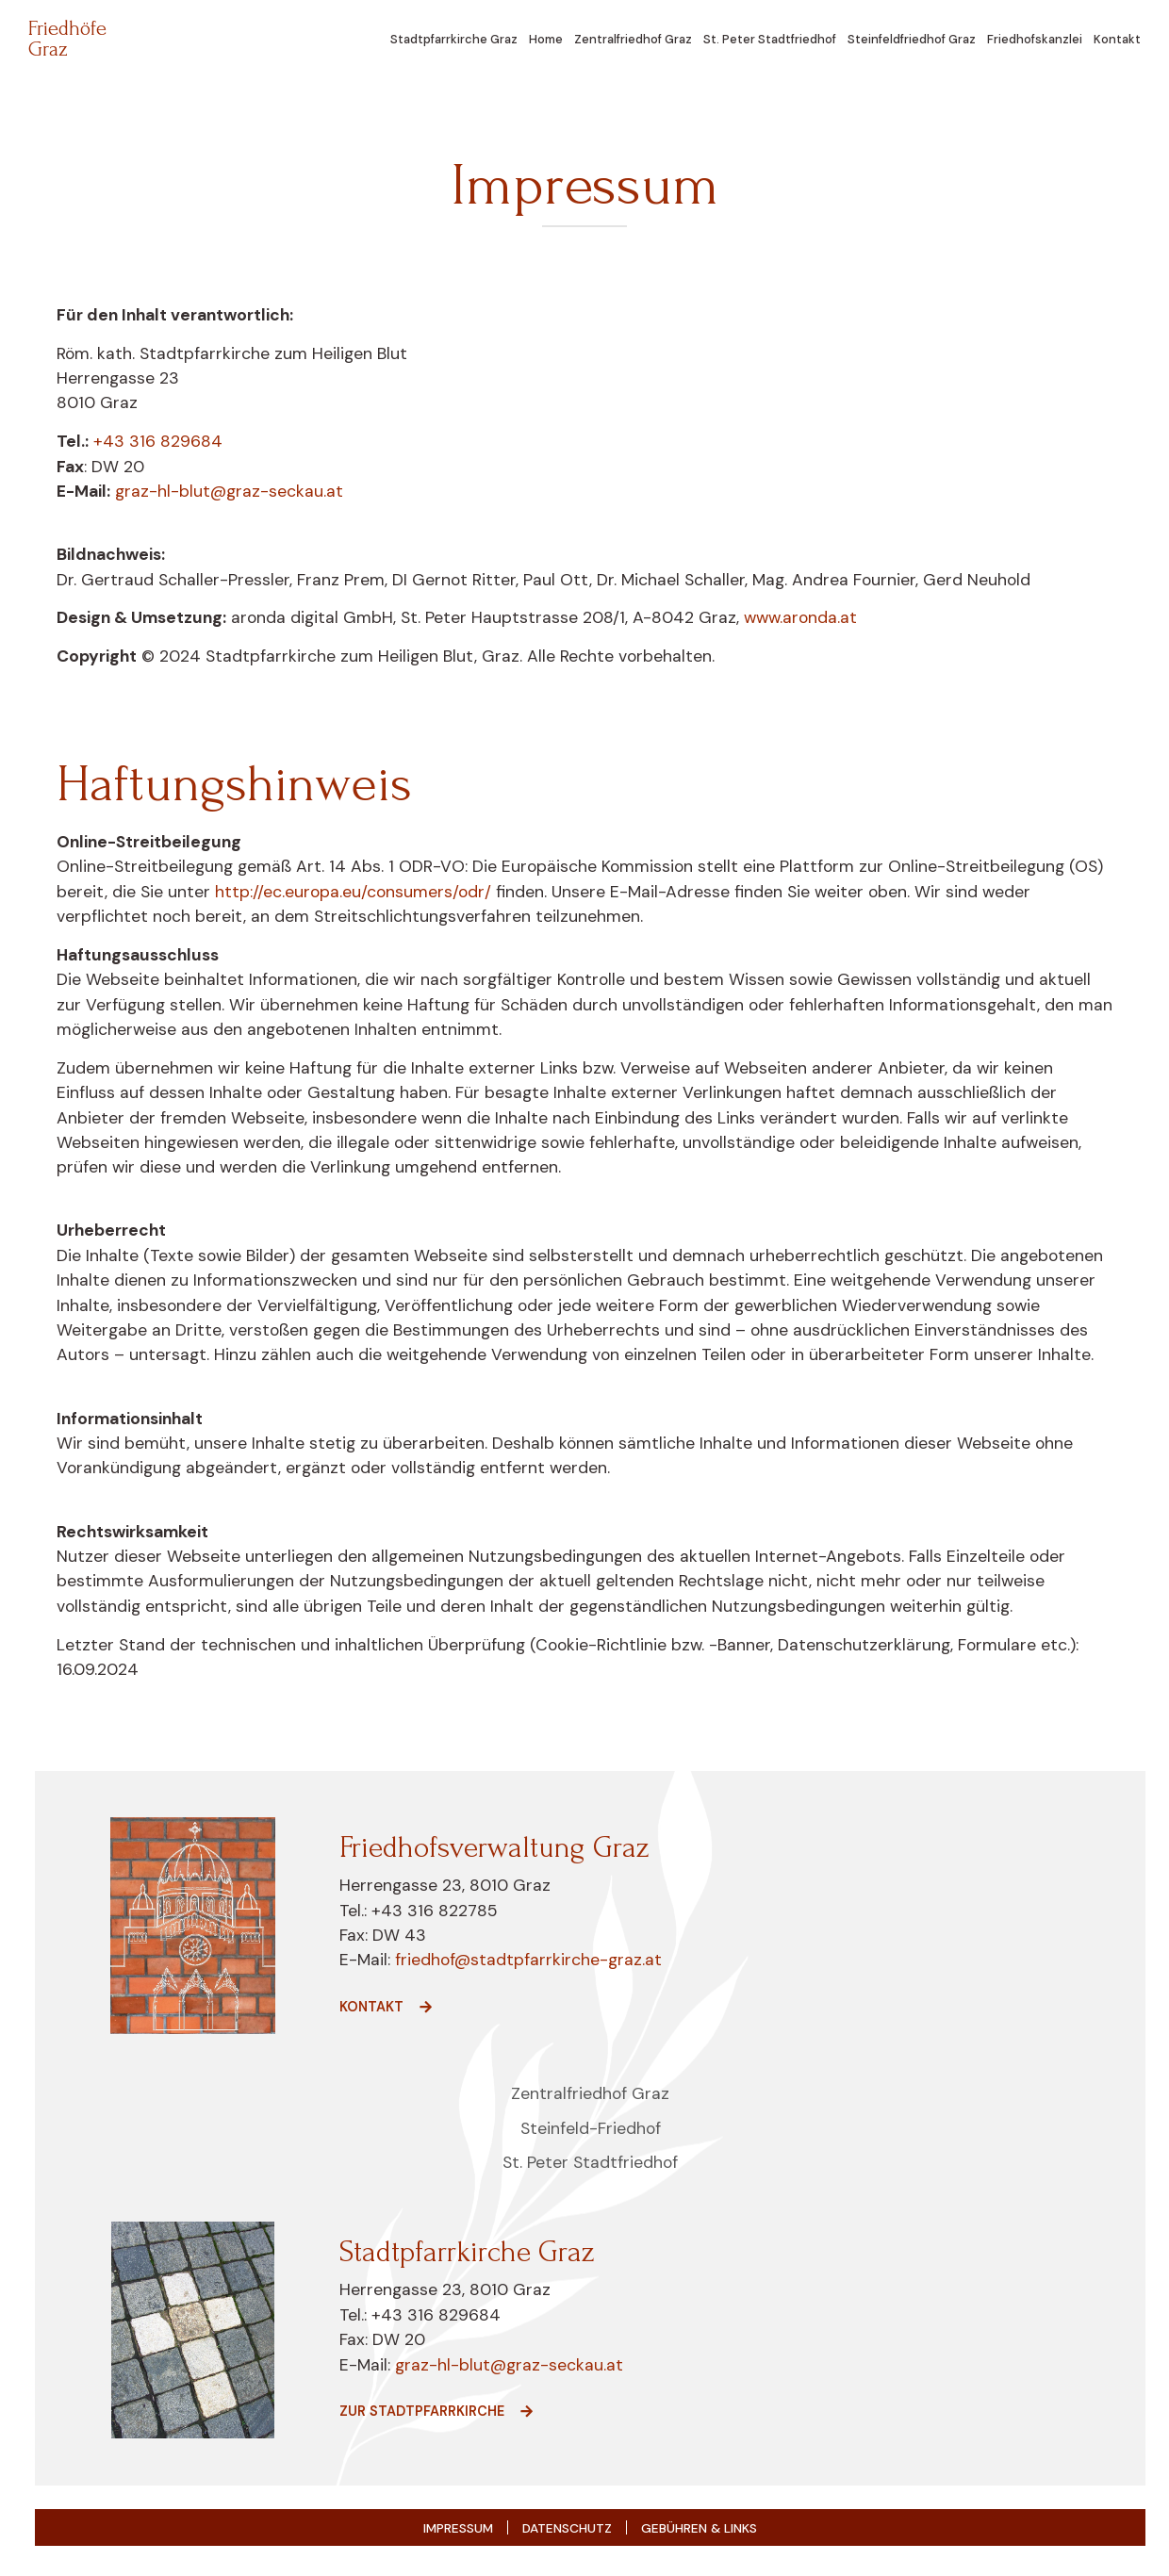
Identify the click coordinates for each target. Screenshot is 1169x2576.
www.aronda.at (800, 617)
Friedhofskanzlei (1034, 39)
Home (546, 39)
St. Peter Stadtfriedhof (769, 39)
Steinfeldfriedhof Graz (912, 39)
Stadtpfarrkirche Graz (454, 39)
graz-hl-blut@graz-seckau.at (229, 491)
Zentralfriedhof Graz (633, 39)
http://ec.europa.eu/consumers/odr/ (353, 891)
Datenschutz (566, 2530)
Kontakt (1117, 39)
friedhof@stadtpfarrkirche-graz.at (526, 1959)
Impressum (444, 2530)
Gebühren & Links (712, 2530)
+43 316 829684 (157, 441)
